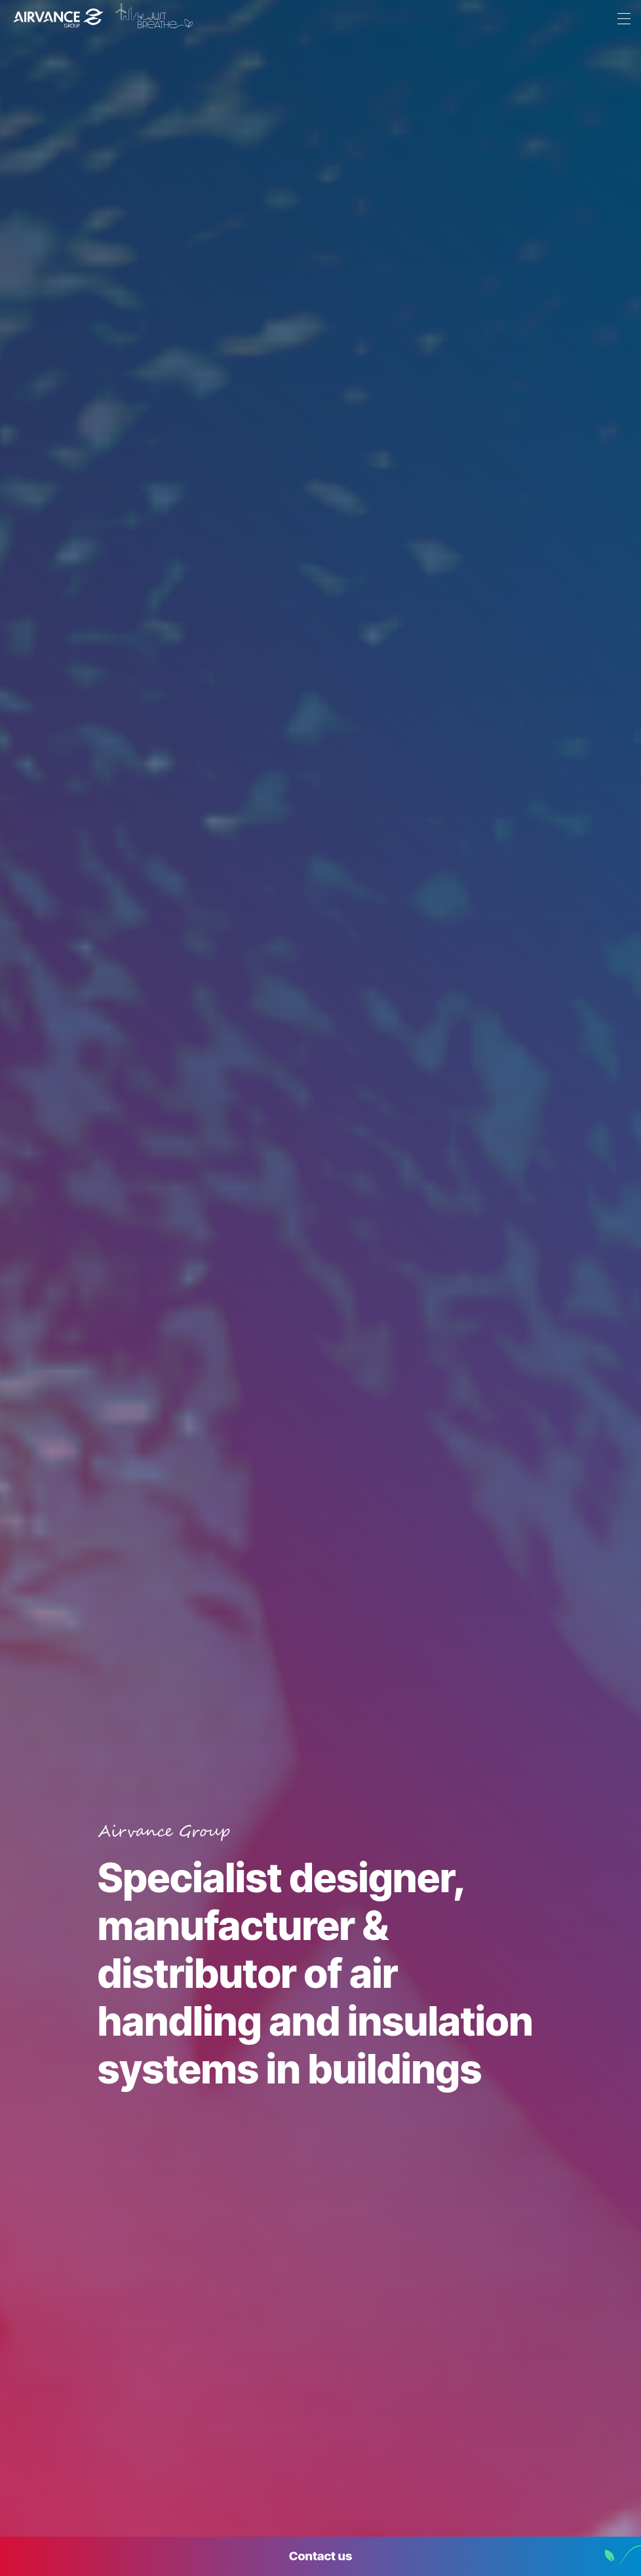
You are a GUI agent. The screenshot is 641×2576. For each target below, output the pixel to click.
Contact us (320, 2556)
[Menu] (621, 19)
